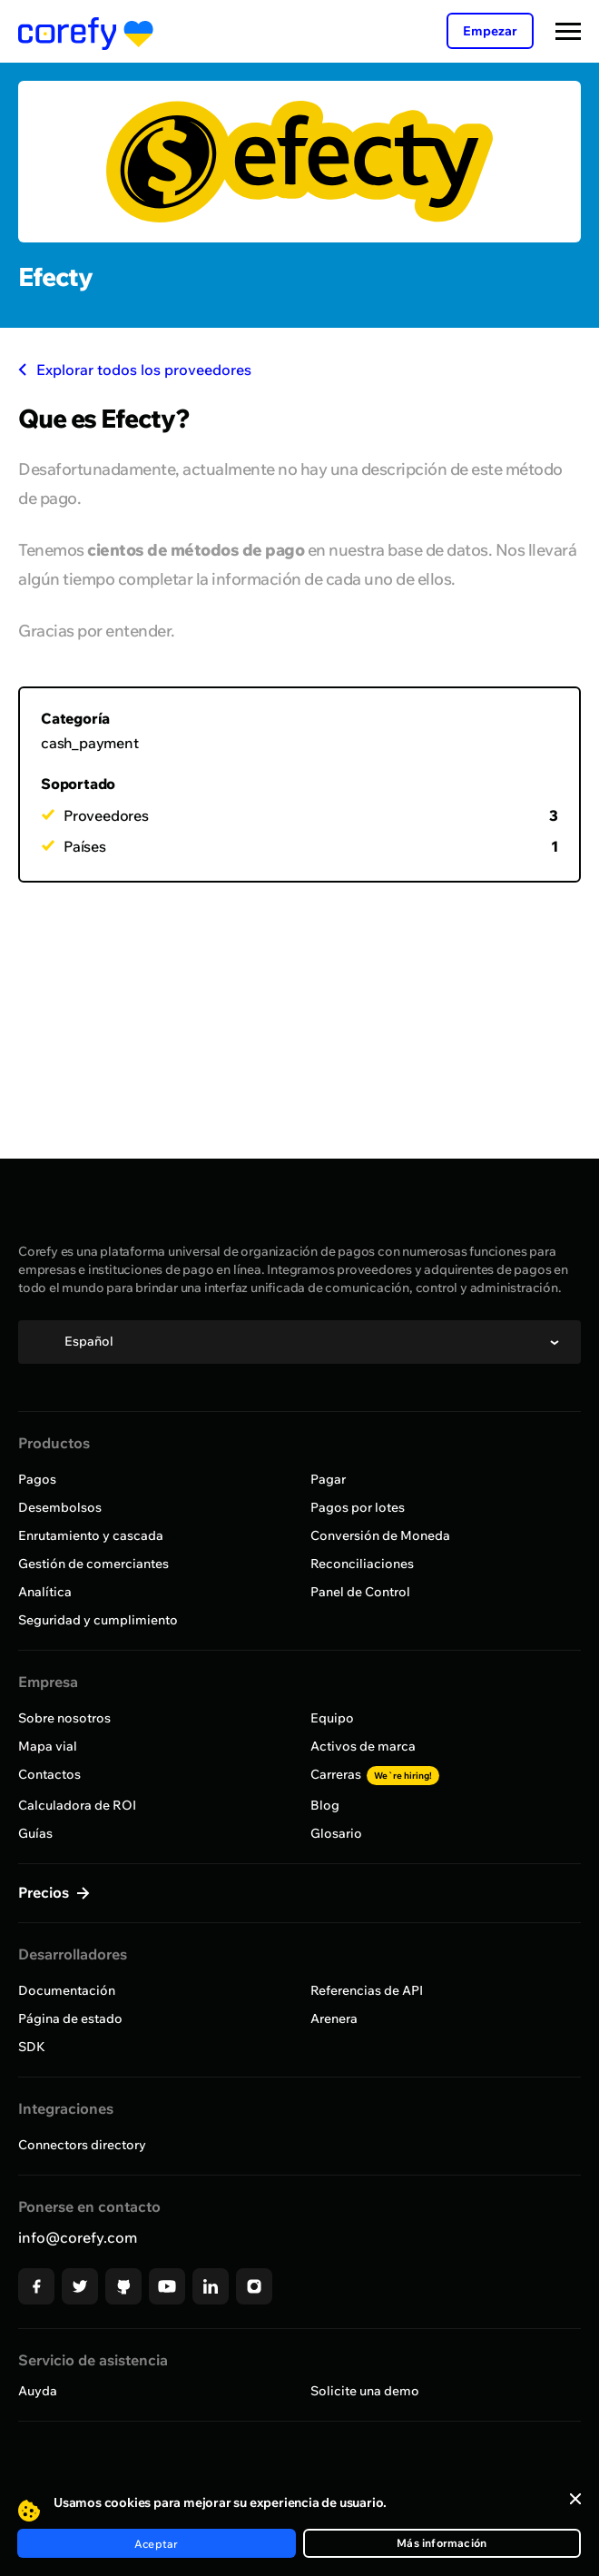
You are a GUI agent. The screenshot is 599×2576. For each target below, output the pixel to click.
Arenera (334, 2018)
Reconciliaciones (362, 1563)
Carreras (374, 1774)
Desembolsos (60, 1507)
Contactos (49, 1774)
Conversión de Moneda (380, 1535)
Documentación (66, 1990)
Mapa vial (47, 1746)
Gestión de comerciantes (93, 1563)
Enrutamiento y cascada (90, 1535)
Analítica (45, 1592)
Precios (45, 1892)
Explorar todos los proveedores (134, 369)
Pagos (37, 1479)
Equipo (332, 1718)
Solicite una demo (364, 2391)
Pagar (328, 1479)
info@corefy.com (77, 2237)
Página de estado (70, 2018)
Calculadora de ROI (77, 1805)
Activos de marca (363, 1746)
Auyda (37, 2391)
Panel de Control (360, 1592)
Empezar (490, 31)
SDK (31, 2046)
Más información (441, 2543)
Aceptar (156, 2544)
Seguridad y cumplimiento (98, 1620)
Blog (324, 1805)
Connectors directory (82, 2145)
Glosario (336, 1833)
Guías (35, 1833)
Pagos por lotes (357, 1507)
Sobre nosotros (64, 1718)
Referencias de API (366, 1990)
